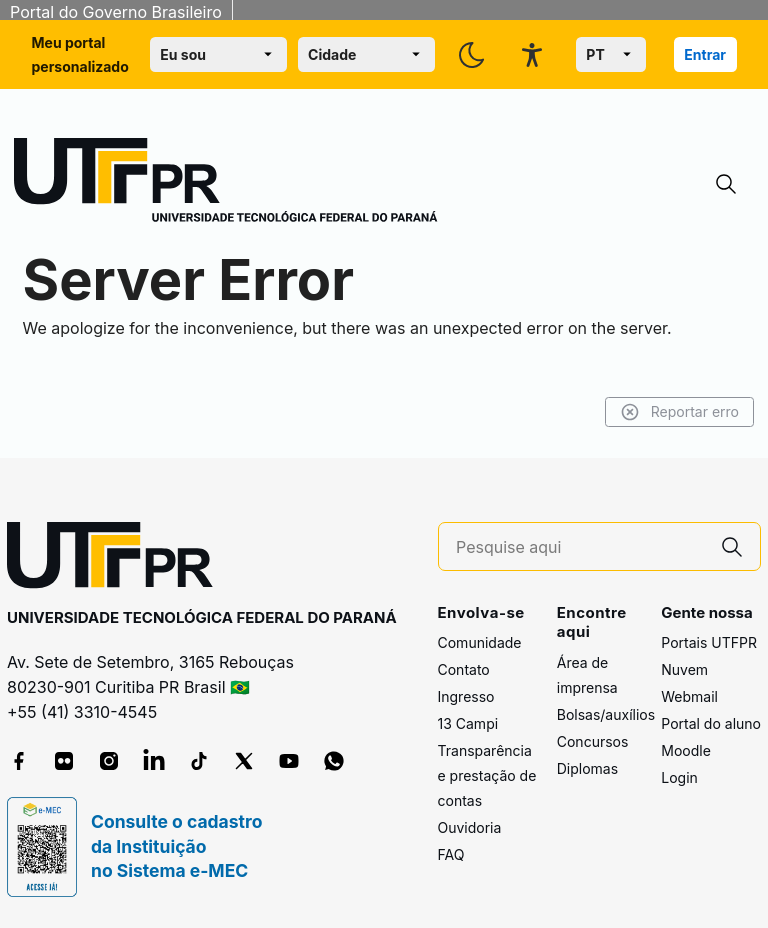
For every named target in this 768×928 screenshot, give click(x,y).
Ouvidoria (470, 827)
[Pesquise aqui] (580, 547)
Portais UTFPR (709, 642)
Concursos (593, 741)
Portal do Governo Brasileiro (116, 12)
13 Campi (468, 723)
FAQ (451, 854)
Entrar (705, 54)
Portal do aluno (711, 723)
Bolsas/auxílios (606, 714)
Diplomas (587, 768)
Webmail (689, 696)
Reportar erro (679, 412)
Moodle (686, 750)
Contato (464, 669)
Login (679, 777)
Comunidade (480, 642)
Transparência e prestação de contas (487, 775)
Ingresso (466, 696)
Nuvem (684, 669)
